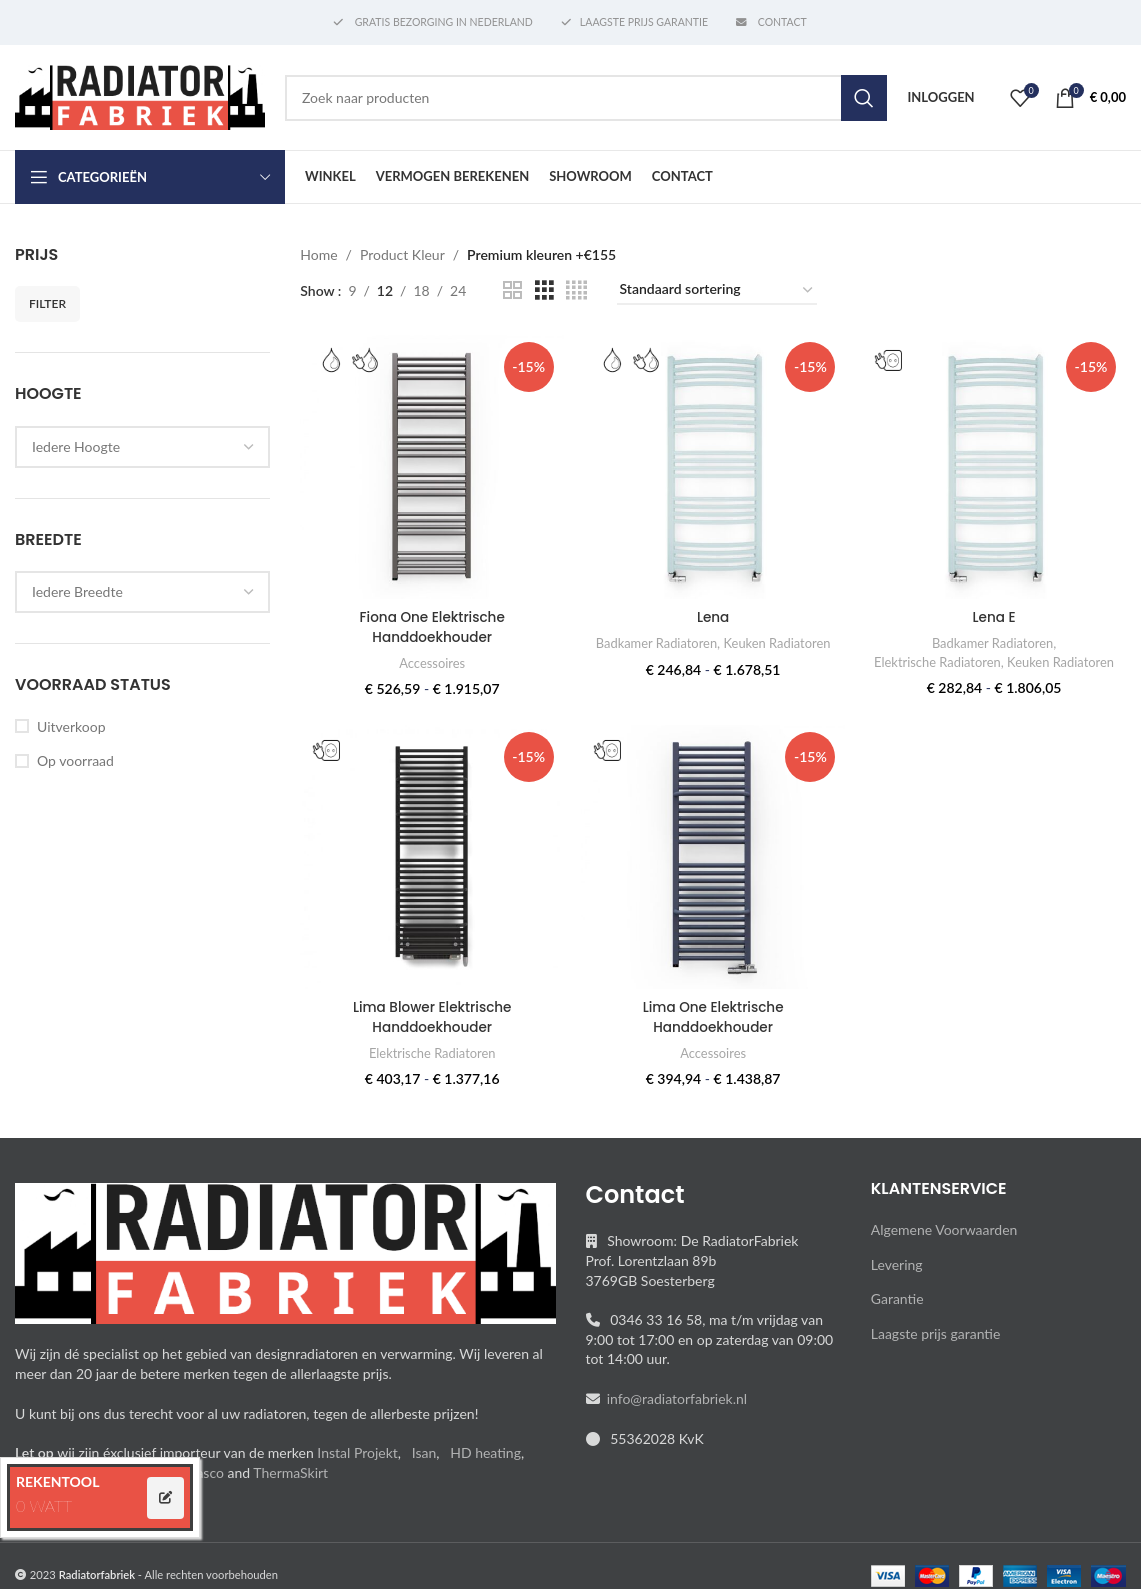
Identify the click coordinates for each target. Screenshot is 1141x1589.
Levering (897, 1280)
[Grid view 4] (576, 290)
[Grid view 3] (544, 290)
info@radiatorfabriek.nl (674, 1415)
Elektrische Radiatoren (993, 660)
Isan (424, 1469)
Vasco (206, 1488)
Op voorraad (75, 760)
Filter (47, 303)
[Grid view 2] (512, 290)
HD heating (485, 1469)
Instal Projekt (357, 1469)
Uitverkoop (71, 726)
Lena (712, 615)
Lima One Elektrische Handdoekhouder (712, 1034)
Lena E (995, 615)
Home (318, 254)
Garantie (897, 1315)
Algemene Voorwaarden (944, 1246)
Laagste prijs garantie (936, 1350)
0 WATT (44, 1505)
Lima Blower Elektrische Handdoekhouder (431, 1034)
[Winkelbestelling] (717, 290)
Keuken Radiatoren (779, 641)
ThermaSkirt (290, 1488)
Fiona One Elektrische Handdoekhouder (431, 625)
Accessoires (431, 661)
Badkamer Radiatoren (654, 641)
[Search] (586, 98)
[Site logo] (140, 95)
